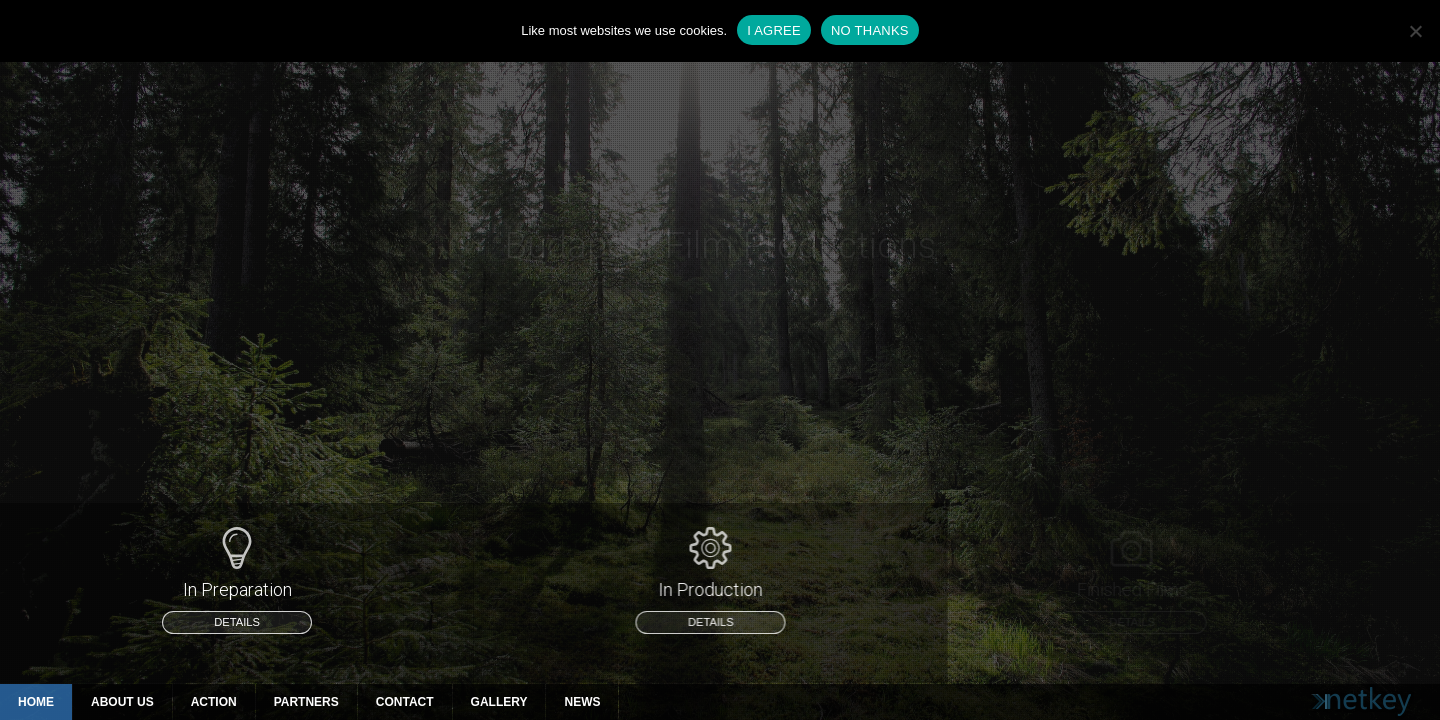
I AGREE (774, 30)
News (582, 702)
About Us (122, 702)
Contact (405, 702)
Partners (306, 702)
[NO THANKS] (1415, 31)
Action (214, 702)
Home (36, 702)
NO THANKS (870, 30)
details (237, 622)
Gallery (499, 702)
